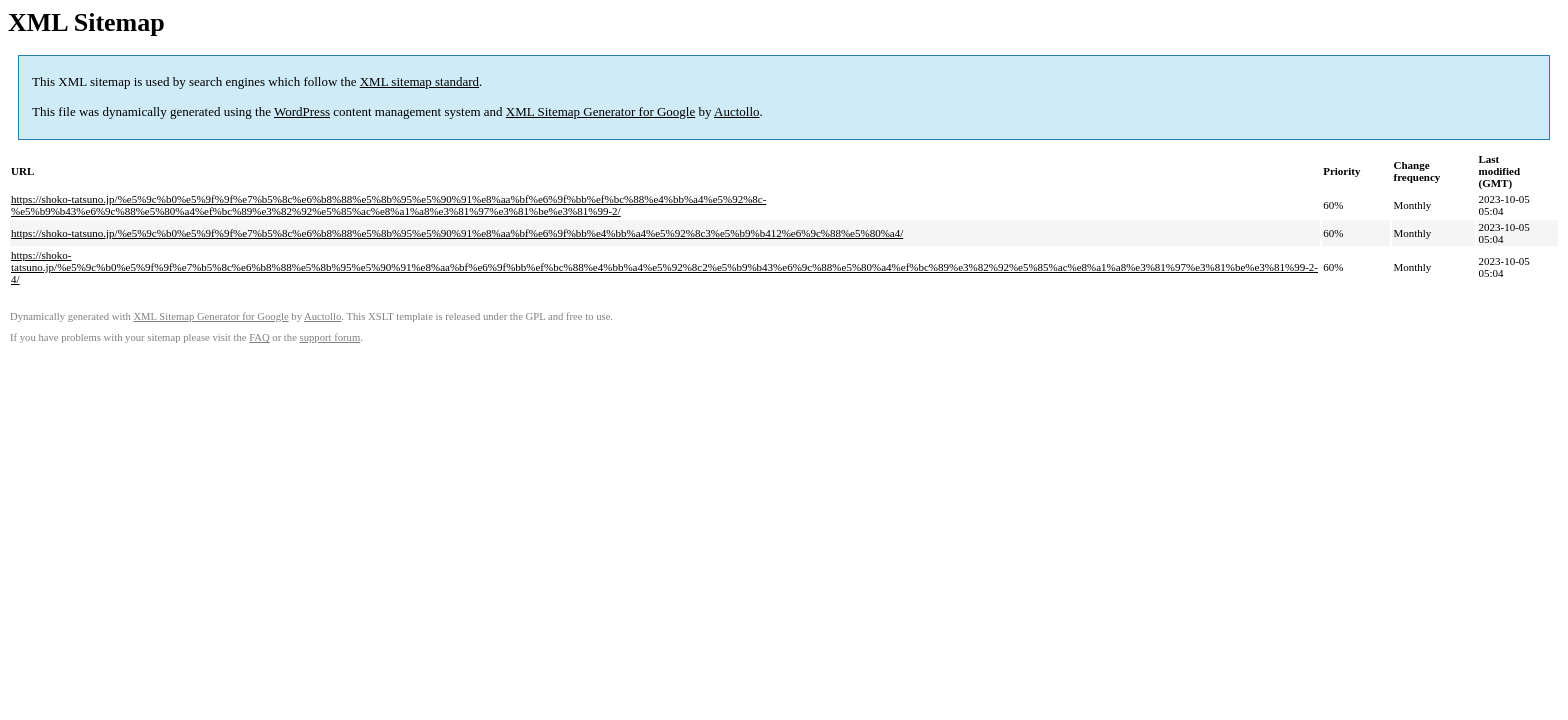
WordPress (302, 111)
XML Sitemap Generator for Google (600, 111)
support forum (330, 337)
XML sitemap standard (419, 81)
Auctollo (737, 111)
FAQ (259, 337)
